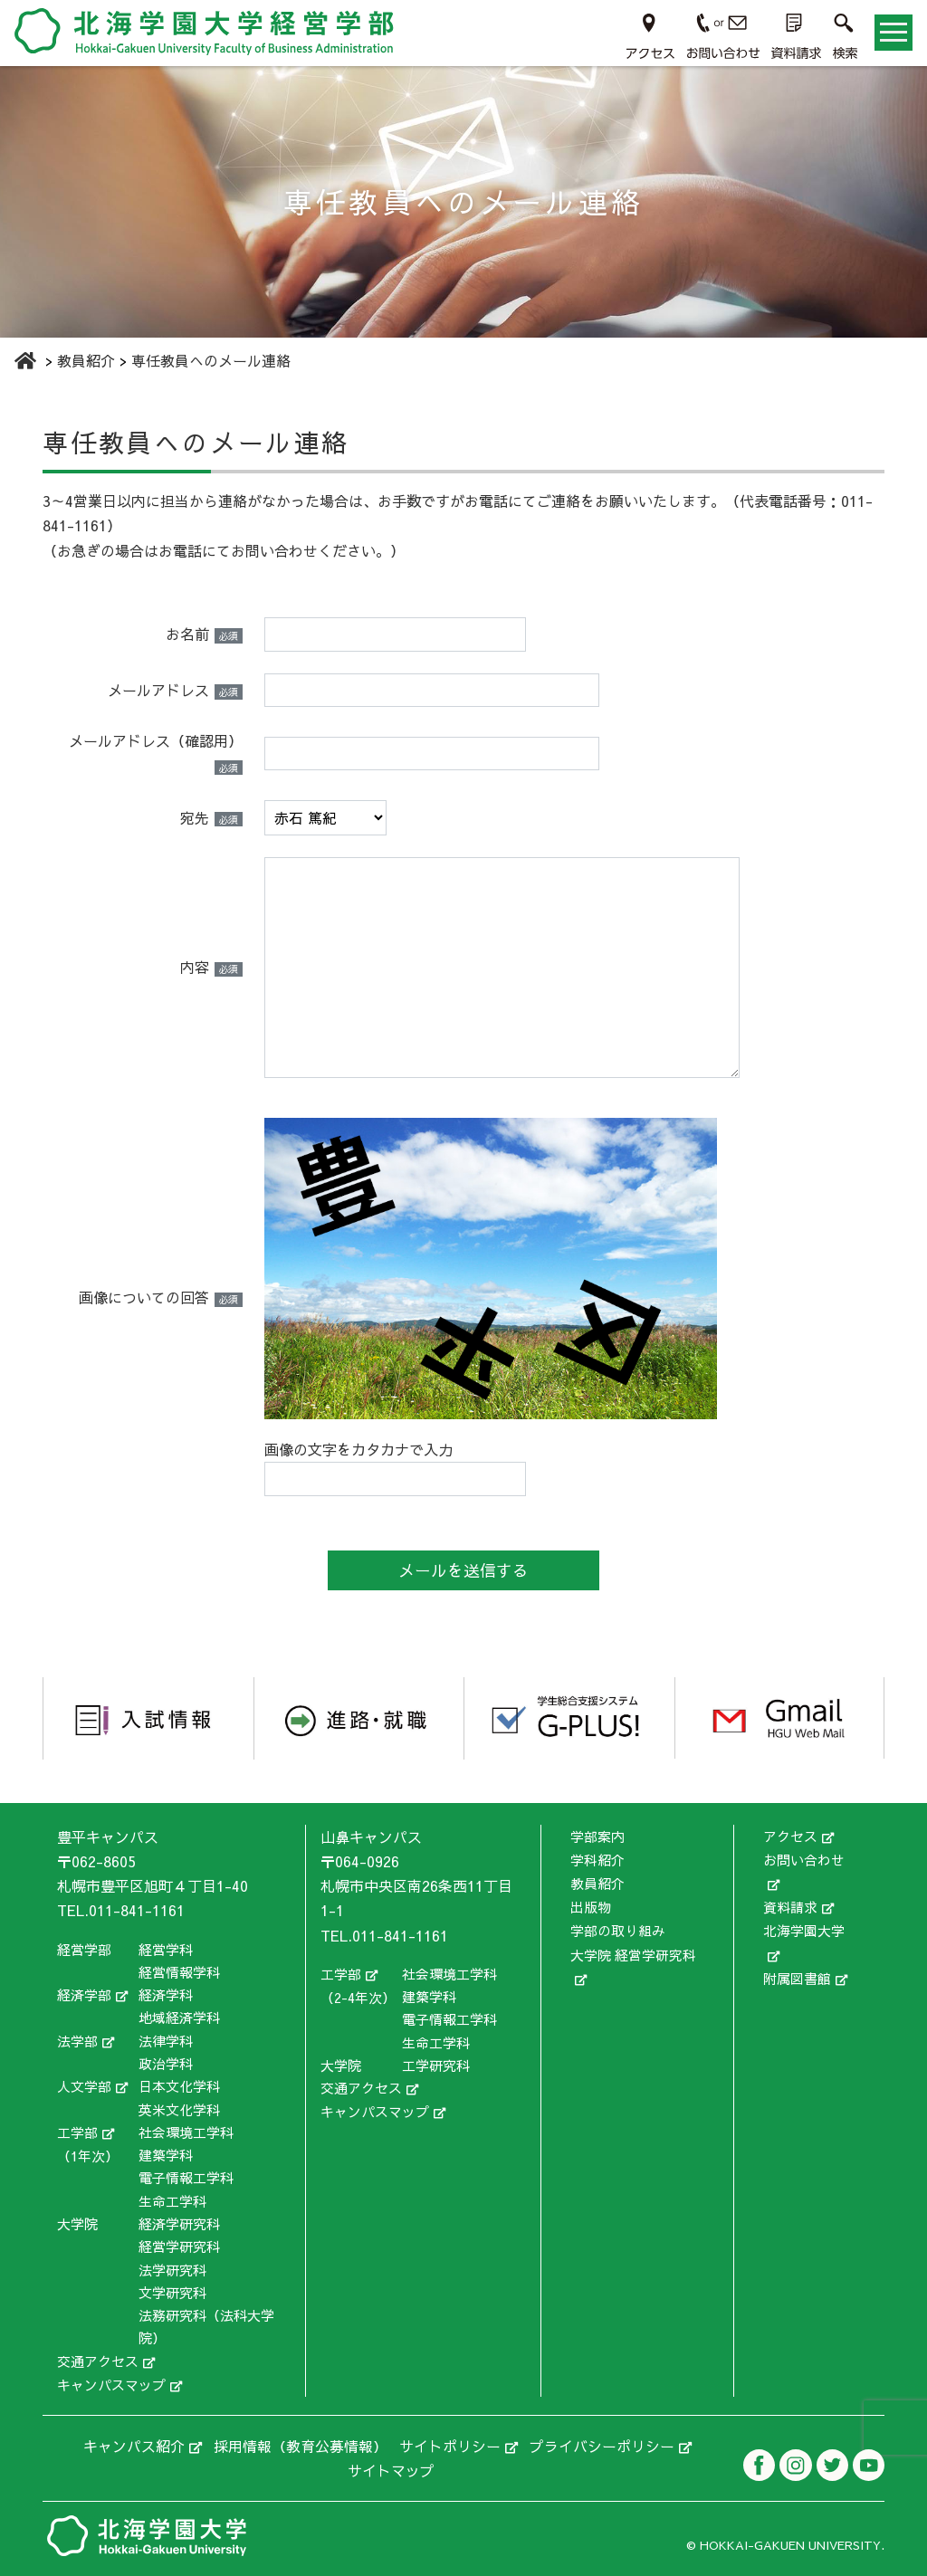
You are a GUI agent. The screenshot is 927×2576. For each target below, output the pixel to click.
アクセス (790, 1836)
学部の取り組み (617, 1927)
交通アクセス (98, 2360)
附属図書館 (797, 1972)
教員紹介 (597, 1881)
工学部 (77, 2132)
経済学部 (84, 1994)
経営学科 (166, 1948)
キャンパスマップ (111, 2383)
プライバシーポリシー (602, 2444)
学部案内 (597, 1836)
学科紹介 (597, 1858)
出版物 (590, 1904)
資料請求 (790, 1904)
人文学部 (84, 2085)
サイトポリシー (450, 2444)
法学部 (77, 2040)
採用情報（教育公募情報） (300, 2444)
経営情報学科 (179, 1971)
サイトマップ (391, 2468)
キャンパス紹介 (134, 2444)
